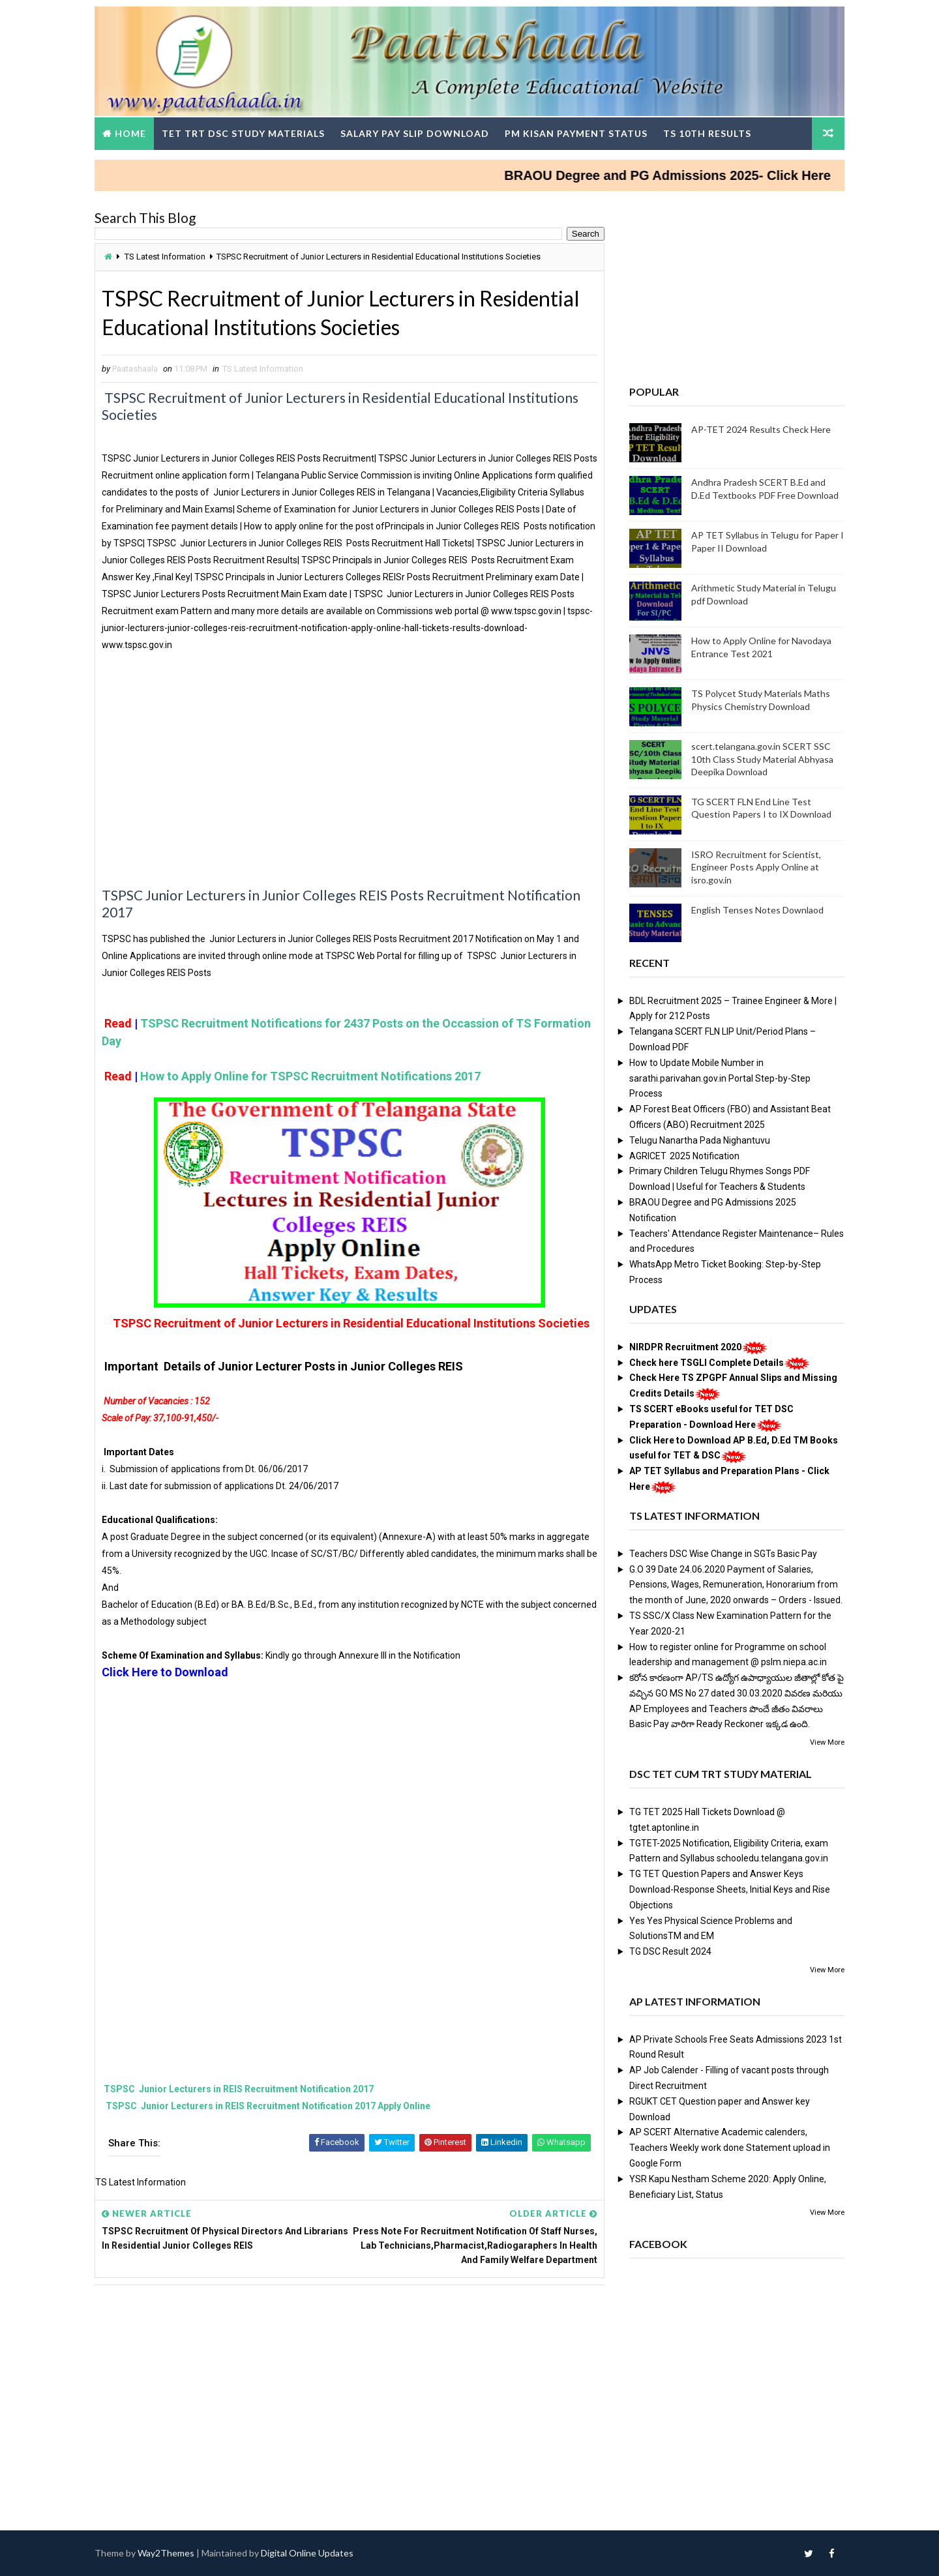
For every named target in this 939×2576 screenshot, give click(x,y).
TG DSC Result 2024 (670, 1951)
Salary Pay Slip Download (414, 133)
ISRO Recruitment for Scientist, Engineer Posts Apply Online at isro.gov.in (756, 867)
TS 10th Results (707, 133)
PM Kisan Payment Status (576, 133)
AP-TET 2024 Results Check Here (761, 429)
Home (130, 133)
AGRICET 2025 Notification (684, 1156)
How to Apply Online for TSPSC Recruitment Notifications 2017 (310, 1076)
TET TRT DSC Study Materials (243, 133)
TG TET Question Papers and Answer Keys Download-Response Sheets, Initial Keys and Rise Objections (729, 1889)
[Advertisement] (349, 778)
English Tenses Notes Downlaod (757, 909)
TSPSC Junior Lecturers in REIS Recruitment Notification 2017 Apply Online (267, 2106)
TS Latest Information (165, 256)
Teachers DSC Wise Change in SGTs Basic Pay (723, 1553)
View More (827, 1742)
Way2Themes (166, 2552)
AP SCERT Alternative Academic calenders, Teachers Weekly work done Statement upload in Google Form (729, 2148)
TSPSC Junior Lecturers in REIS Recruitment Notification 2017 (238, 2089)
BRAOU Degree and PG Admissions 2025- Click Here (692, 175)
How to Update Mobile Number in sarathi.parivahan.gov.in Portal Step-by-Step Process (720, 1078)
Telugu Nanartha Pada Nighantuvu (699, 1140)
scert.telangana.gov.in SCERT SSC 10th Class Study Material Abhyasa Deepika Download (762, 759)
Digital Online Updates (307, 2552)
